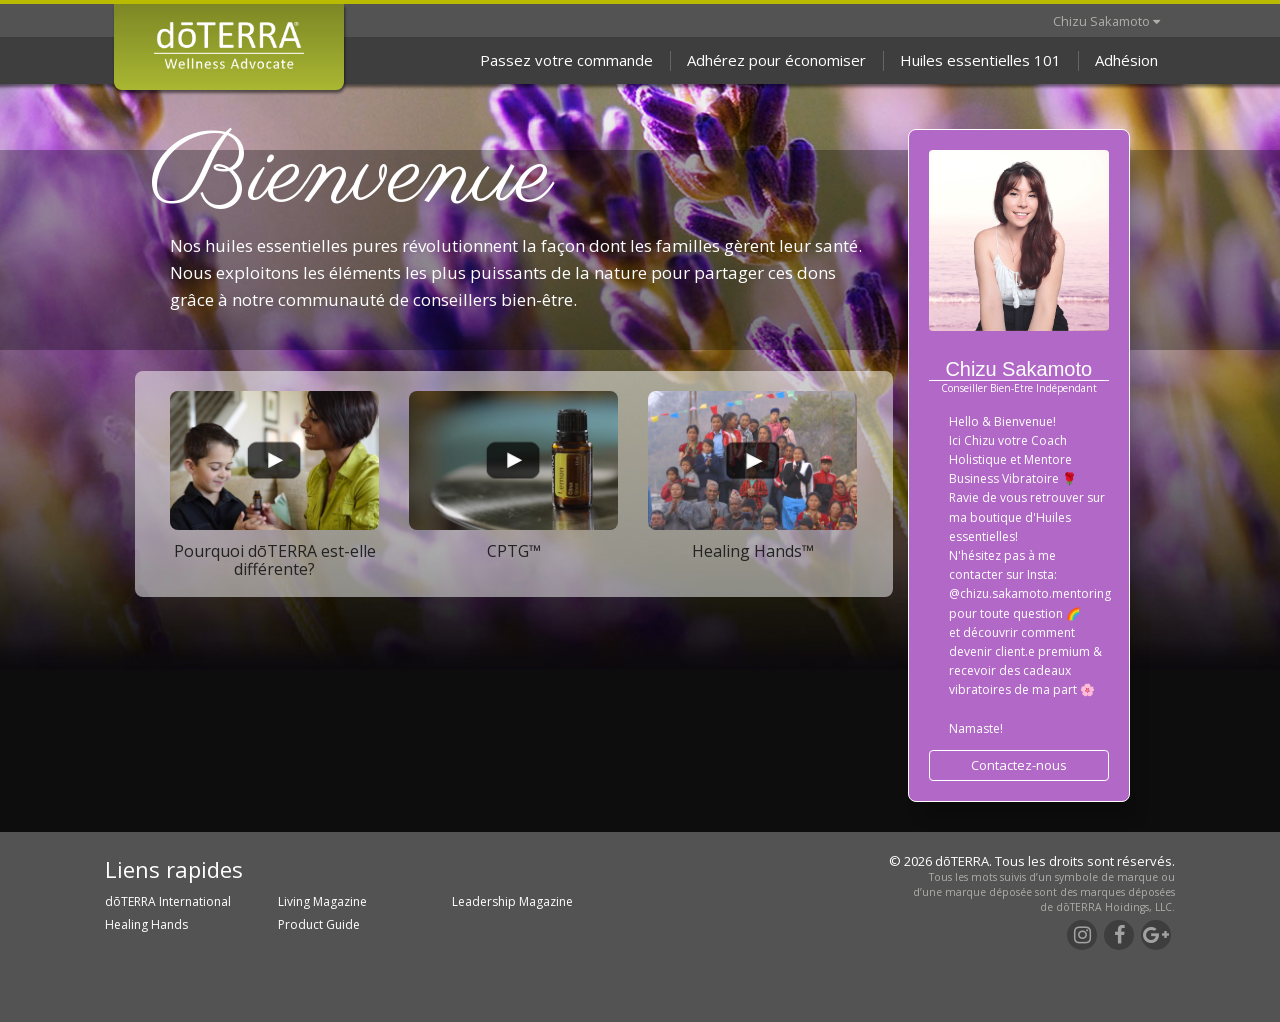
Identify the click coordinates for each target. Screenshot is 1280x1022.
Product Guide (319, 924)
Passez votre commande (566, 60)
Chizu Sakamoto (1106, 21)
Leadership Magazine (512, 901)
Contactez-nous (1019, 765)
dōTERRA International (168, 901)
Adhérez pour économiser (776, 60)
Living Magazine (322, 901)
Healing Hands (146, 924)
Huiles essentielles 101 (980, 60)
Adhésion (1126, 60)
